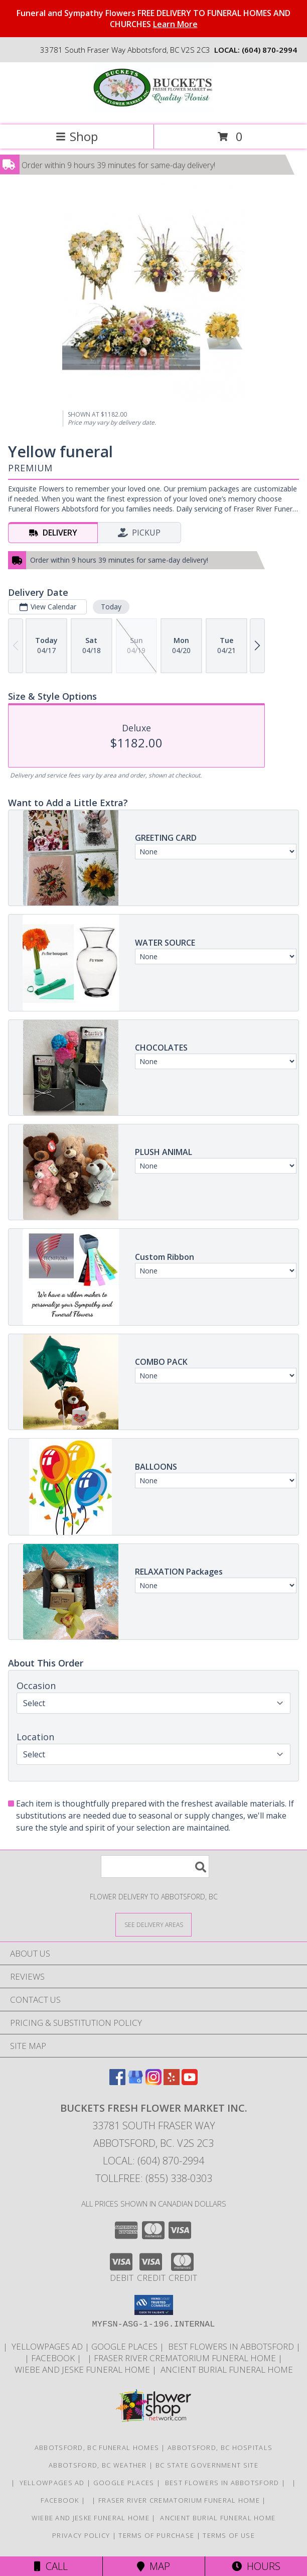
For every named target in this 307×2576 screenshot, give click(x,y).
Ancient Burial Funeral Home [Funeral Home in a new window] (226, 2369)
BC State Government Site (207, 2465)
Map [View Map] (153, 2566)
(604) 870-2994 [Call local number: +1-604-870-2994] (269, 50)
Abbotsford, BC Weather (98, 2465)
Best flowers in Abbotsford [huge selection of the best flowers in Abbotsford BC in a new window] (231, 2346)
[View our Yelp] (172, 2082)
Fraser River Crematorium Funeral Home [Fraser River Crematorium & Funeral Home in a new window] (186, 2358)
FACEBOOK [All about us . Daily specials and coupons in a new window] (54, 2358)
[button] (153, 2305)
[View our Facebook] (117, 2082)
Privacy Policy (81, 2535)
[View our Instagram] (153, 2082)
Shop (77, 136)
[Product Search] (155, 1866)
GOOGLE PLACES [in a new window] (125, 2346)
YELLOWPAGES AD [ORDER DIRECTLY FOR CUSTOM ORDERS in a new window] (47, 2346)
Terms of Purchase (156, 2535)
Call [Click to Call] (51, 2566)
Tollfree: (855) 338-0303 (153, 2178)
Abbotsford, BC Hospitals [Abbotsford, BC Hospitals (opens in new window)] (220, 2447)
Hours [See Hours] (256, 2566)
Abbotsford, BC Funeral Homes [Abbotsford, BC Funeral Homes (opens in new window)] (97, 2447)
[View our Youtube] (190, 2082)
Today (111, 606)
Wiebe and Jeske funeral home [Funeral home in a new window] (83, 2369)
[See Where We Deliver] (153, 1924)
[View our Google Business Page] (135, 2082)
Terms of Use (229, 2535)
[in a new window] (303, 2346)
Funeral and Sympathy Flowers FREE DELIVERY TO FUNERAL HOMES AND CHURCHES (153, 19)
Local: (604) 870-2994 (153, 2160)
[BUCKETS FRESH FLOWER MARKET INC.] (153, 110)
